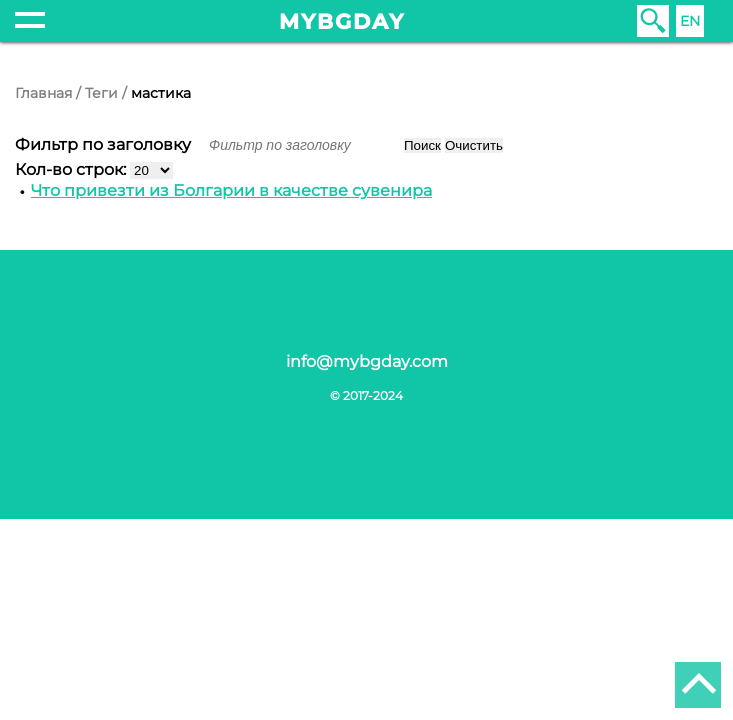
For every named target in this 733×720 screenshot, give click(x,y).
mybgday (342, 21)
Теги (101, 93)
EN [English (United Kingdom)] (690, 21)
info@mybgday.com (367, 361)
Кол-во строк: (72, 169)
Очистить (474, 145)
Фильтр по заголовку (105, 144)
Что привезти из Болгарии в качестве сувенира (231, 190)
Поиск (422, 145)
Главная (43, 93)
